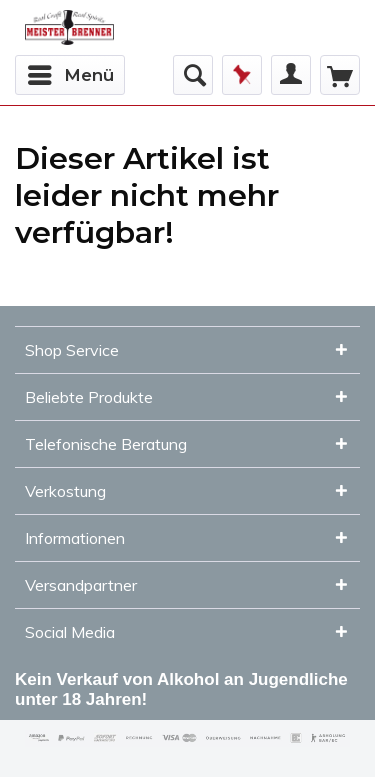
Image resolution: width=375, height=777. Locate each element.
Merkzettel (242, 74)
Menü (71, 72)
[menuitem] (70, 75)
